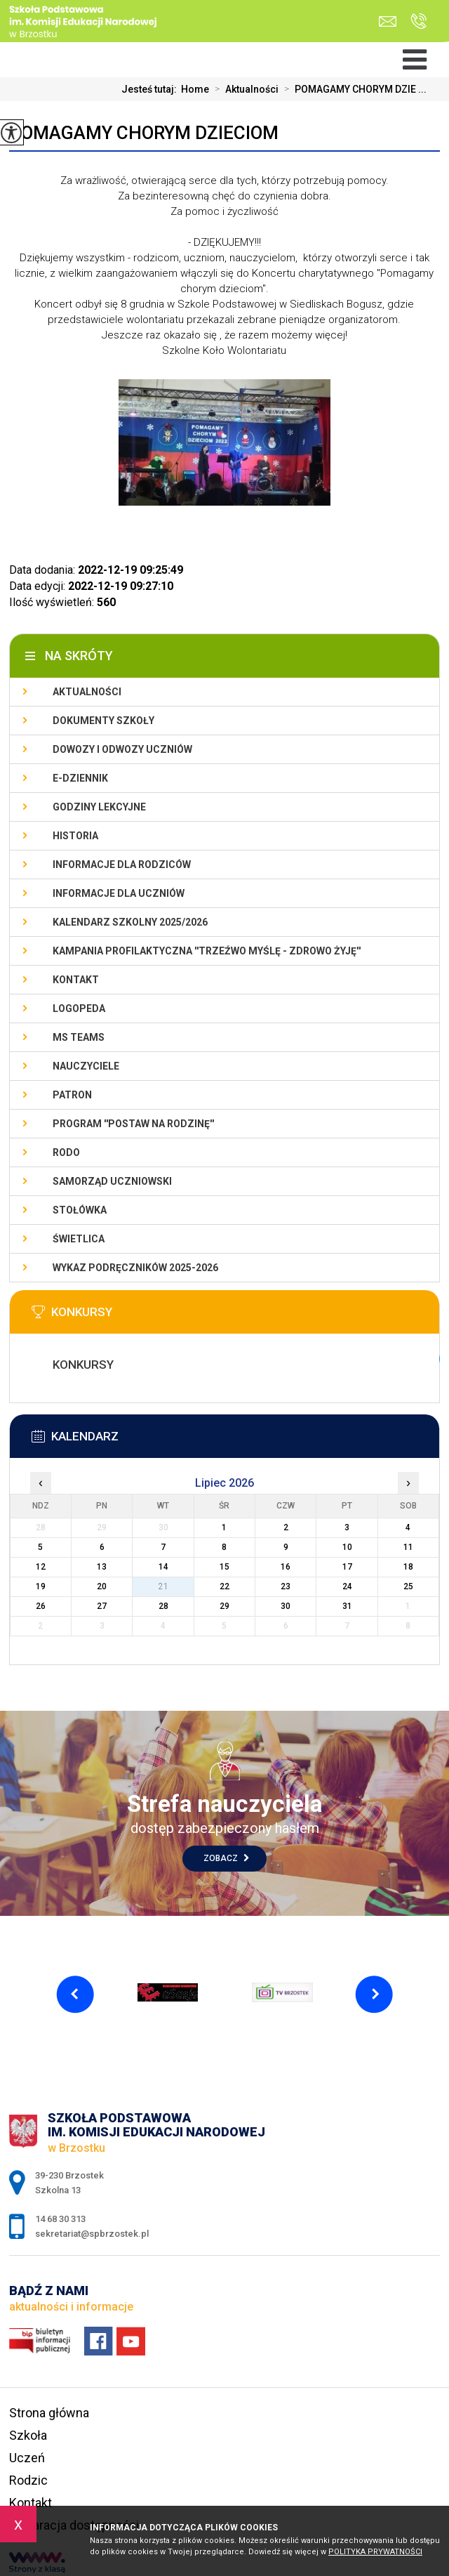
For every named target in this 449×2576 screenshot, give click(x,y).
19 (41, 1586)
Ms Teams (79, 1037)
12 (41, 1567)
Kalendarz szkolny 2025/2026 (130, 922)
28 (163, 1606)
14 (163, 1567)
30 (285, 1606)
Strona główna (49, 2412)
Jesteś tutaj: (151, 89)
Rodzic (28, 2480)
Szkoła (28, 2435)
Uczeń (27, 2457)
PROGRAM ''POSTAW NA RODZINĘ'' (133, 1123)
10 (347, 1547)
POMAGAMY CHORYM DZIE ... (353, 89)
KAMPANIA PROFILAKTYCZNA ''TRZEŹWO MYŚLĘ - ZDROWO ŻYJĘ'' (207, 951)
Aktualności (244, 89)
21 (163, 1586)
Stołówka (80, 1210)
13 (102, 1567)
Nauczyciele (86, 1066)
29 (224, 1606)
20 (102, 1586)
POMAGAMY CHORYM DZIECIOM (144, 132)
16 (285, 1567)
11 (408, 1547)
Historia (75, 835)
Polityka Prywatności (375, 2551)
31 (347, 1606)
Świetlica (79, 1238)
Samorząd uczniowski (112, 1181)
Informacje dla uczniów (119, 893)
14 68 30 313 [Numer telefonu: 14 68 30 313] (60, 2219)
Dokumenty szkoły (103, 720)
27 (102, 1606)
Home (195, 89)
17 (347, 1567)
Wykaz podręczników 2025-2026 (135, 1267)
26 (41, 1606)
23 (285, 1586)
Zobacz (226, 1858)
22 (224, 1586)
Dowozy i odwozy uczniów (122, 749)
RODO (66, 1152)
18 (408, 1567)
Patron (72, 1094)
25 (408, 1586)
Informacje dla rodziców (122, 864)
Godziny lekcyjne (99, 807)
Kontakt (76, 979)
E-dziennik (80, 778)
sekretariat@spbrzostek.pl (387, 21)
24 (347, 1586)
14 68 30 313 (418, 21)
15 (224, 1567)
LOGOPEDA (79, 1008)
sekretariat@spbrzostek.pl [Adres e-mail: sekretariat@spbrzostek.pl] (92, 2233)
